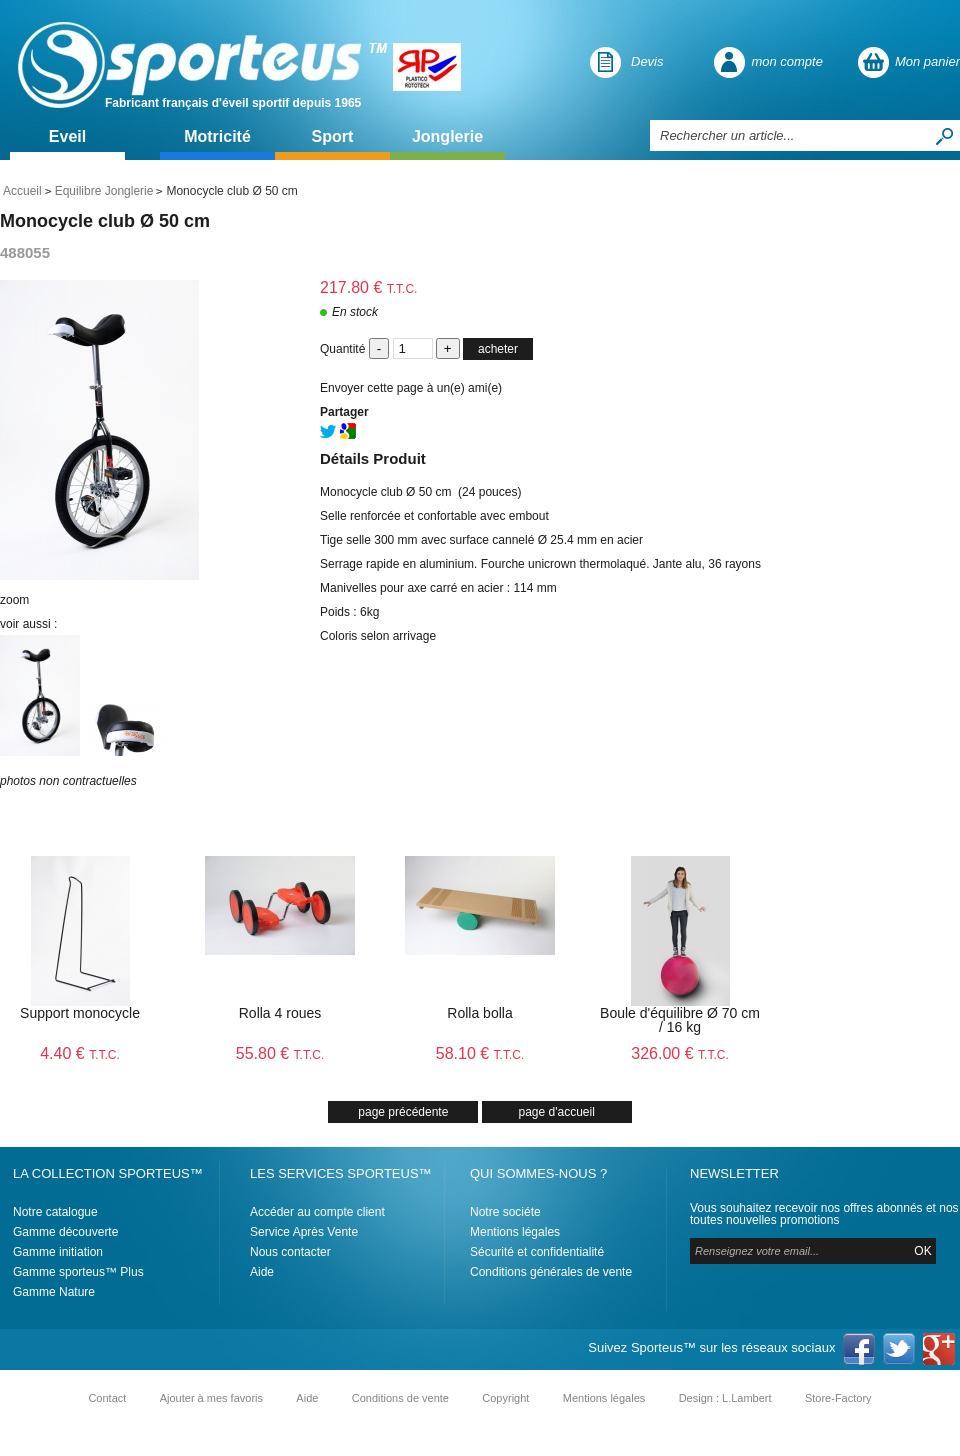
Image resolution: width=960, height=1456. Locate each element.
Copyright (505, 1398)
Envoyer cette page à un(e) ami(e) (411, 388)
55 (280, 1053)
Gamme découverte (65, 1232)
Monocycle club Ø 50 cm (105, 221)
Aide (262, 1272)
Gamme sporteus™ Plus (78, 1272)
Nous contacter (290, 1252)
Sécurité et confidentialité (537, 1252)
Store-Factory (838, 1398)
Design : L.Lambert (725, 1398)
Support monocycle (80, 1013)
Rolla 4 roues (280, 1013)
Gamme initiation (58, 1252)
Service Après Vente (304, 1232)
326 (679, 1053)
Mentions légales (515, 1232)
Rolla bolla (479, 1013)
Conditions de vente (400, 1398)
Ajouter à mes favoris (211, 1398)
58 (480, 1053)
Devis (647, 61)
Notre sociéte (505, 1212)
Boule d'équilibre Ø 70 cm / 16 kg (680, 1020)
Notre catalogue (55, 1212)
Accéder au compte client (317, 1212)
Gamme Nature (54, 1292)
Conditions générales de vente (551, 1272)
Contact (107, 1398)
